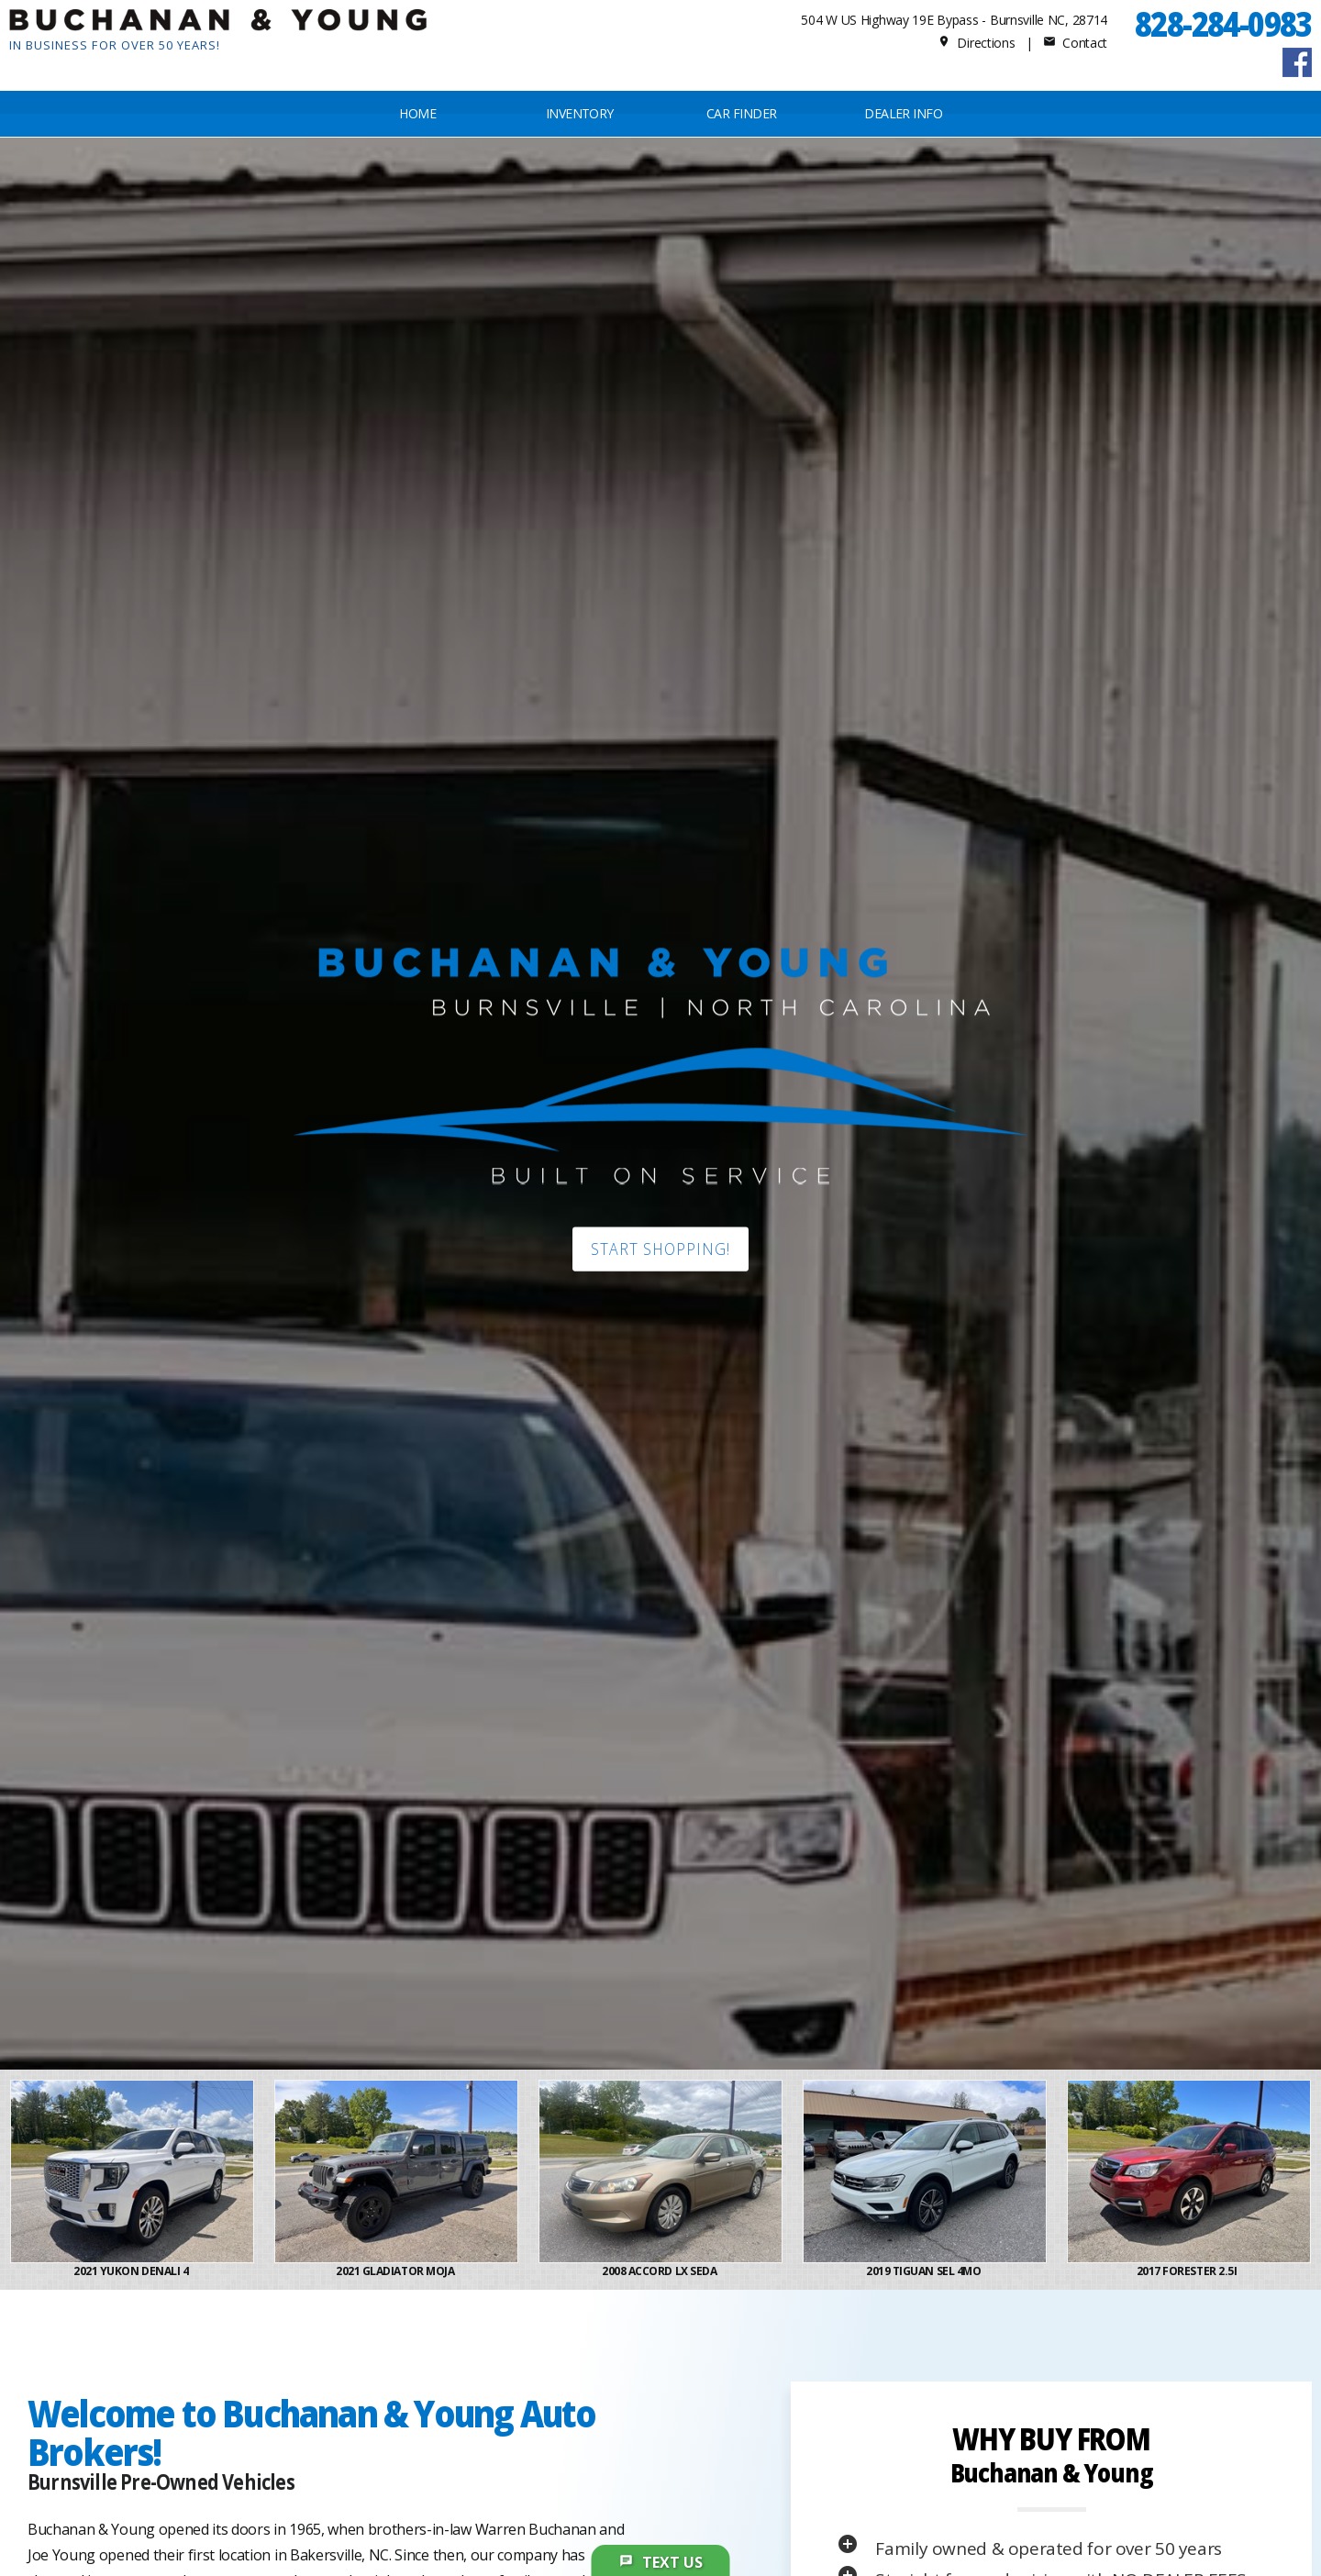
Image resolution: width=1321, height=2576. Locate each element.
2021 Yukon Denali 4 (131, 2271)
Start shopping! (660, 1249)
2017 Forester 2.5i (1189, 2271)
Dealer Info (903, 113)
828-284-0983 (1223, 23)
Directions (977, 42)
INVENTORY (580, 113)
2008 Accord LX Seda (660, 2271)
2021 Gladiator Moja (396, 2271)
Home (417, 113)
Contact (1075, 42)
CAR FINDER (741, 113)
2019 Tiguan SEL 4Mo (924, 2271)
